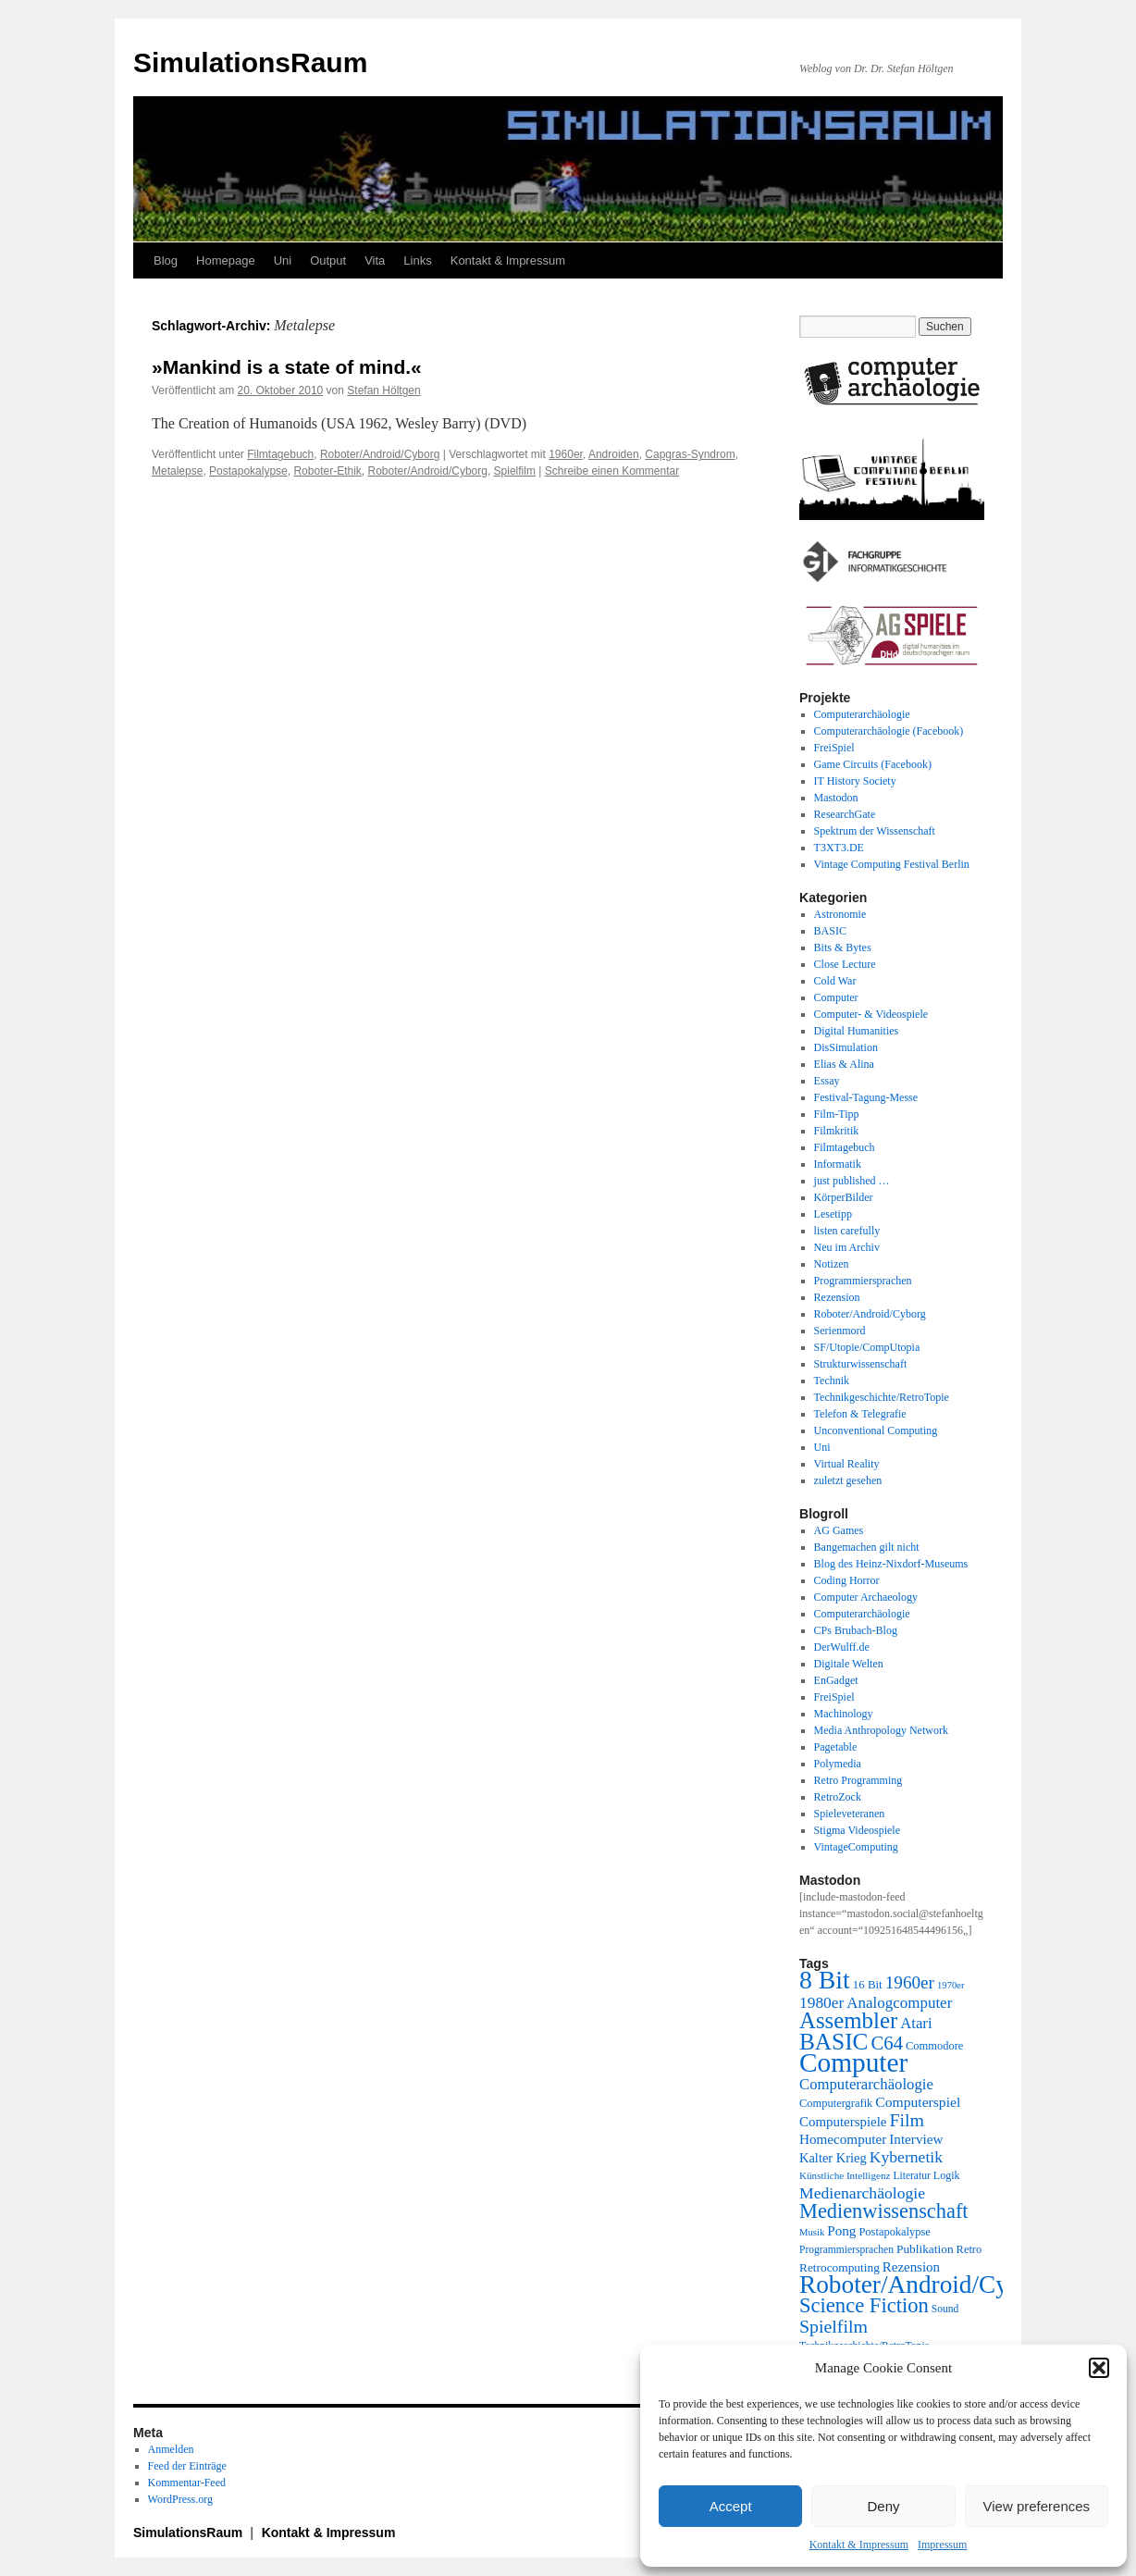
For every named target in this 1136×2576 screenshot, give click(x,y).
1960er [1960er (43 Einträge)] (909, 1982)
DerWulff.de (842, 1647)
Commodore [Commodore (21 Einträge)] (934, 2045)
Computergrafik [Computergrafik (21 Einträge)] (835, 2103)
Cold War (835, 980)
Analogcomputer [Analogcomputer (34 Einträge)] (899, 2003)
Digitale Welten (848, 1663)
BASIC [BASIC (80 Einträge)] (833, 2041)
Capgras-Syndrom (690, 454)
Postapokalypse (248, 470)
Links (417, 260)
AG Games (839, 1530)
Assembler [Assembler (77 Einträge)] (848, 2020)
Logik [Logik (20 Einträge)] (946, 2175)
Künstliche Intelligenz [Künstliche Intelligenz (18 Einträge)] (844, 2175)
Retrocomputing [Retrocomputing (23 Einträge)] (839, 2267)
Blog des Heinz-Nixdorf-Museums (891, 1563)
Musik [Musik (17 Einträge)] (811, 2232)
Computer (836, 997)
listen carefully (847, 1230)
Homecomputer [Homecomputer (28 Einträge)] (842, 2139)
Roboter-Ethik (327, 470)
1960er (566, 454)
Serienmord (840, 1330)
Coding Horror (847, 1580)
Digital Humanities (856, 1030)
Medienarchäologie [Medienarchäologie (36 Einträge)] (862, 2193)
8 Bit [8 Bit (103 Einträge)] (824, 1979)
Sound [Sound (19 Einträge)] (945, 2309)
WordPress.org (180, 2499)
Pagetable (836, 1746)
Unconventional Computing (876, 1430)
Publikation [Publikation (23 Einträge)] (925, 2249)
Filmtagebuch (280, 454)
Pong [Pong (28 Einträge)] (841, 2230)
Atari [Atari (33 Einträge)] (916, 2023)
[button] (1099, 2368)
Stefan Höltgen (383, 390)
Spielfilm (515, 470)
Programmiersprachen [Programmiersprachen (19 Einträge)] (846, 2250)
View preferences (1037, 2506)
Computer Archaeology (866, 1597)
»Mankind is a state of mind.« (287, 367)
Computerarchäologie (862, 714)
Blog (166, 260)
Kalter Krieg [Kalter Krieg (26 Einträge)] (833, 2157)
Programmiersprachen (863, 1280)
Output (328, 260)
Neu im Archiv (847, 1247)
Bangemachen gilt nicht (867, 1547)
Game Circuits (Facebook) (873, 764)
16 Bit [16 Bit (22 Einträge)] (868, 1984)
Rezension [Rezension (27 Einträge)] (911, 2267)
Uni (283, 260)
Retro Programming (858, 1780)
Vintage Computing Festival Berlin (891, 864)
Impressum (942, 2544)
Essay (827, 1080)
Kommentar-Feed (187, 2482)
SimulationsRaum (250, 62)
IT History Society (855, 780)
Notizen (831, 1263)
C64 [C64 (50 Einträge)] (887, 2042)
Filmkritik (836, 1130)
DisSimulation (846, 1047)
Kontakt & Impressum (858, 2544)
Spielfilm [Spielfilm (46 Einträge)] (833, 2326)
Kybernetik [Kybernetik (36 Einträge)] (906, 2157)
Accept (731, 2506)
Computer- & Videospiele (871, 1014)
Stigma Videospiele (857, 1830)
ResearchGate (845, 814)
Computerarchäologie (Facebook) (889, 730)
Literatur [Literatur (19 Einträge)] (911, 2176)
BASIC (830, 930)
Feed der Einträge (187, 2465)
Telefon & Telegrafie (860, 1413)
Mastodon (836, 797)
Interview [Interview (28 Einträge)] (916, 2139)
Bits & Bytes (842, 947)
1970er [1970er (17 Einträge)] (951, 1985)
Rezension (837, 1297)
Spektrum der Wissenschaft (874, 830)
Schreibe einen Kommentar (612, 470)
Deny (883, 2506)
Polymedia (837, 1763)
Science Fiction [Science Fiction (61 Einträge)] (864, 2305)
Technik (831, 1380)
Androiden (613, 454)
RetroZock (837, 1796)
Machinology (843, 1713)
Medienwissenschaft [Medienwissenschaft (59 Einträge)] (884, 2211)
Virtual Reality (847, 1463)
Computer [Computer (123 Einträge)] (853, 2062)
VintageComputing (856, 1846)
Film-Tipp (836, 1114)
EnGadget (836, 1680)
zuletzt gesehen (848, 1480)
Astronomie (840, 914)
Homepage (225, 260)
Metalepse (177, 470)
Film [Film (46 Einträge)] (907, 2120)
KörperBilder (843, 1197)
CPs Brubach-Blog (855, 1630)
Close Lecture (845, 964)
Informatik (837, 1164)
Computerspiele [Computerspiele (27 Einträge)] (843, 2121)
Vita (374, 260)
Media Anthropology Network (881, 1730)
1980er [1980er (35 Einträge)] (821, 2002)
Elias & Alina (844, 1064)
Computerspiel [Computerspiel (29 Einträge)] (917, 2102)
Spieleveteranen (849, 1813)
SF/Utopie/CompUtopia (867, 1347)
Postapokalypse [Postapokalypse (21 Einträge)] (894, 2231)
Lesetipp (833, 1214)
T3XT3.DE (839, 847)
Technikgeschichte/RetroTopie (881, 1397)
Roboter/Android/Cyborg (379, 454)
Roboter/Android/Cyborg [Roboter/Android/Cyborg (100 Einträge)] (927, 2284)
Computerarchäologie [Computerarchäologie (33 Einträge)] (866, 2084)
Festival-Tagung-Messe (866, 1097)
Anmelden (171, 2449)
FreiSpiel (834, 747)
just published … (852, 1180)
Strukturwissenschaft (861, 1363)
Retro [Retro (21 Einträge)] (969, 2249)
